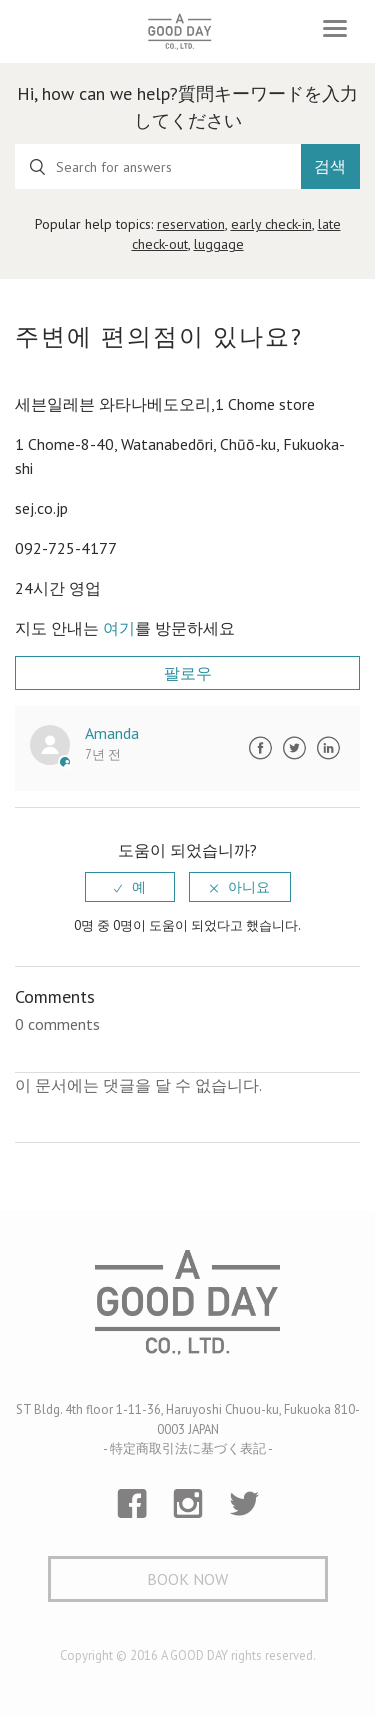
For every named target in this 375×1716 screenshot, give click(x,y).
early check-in (271, 224)
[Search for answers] (158, 166)
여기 (119, 628)
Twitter (294, 748)
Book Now (187, 1579)
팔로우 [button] (188, 673)
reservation (191, 224)
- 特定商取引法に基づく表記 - (188, 1448)
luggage (219, 244)
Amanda (112, 733)
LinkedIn (328, 748)
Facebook (260, 748)
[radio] (130, 887)
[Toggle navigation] (335, 28)
